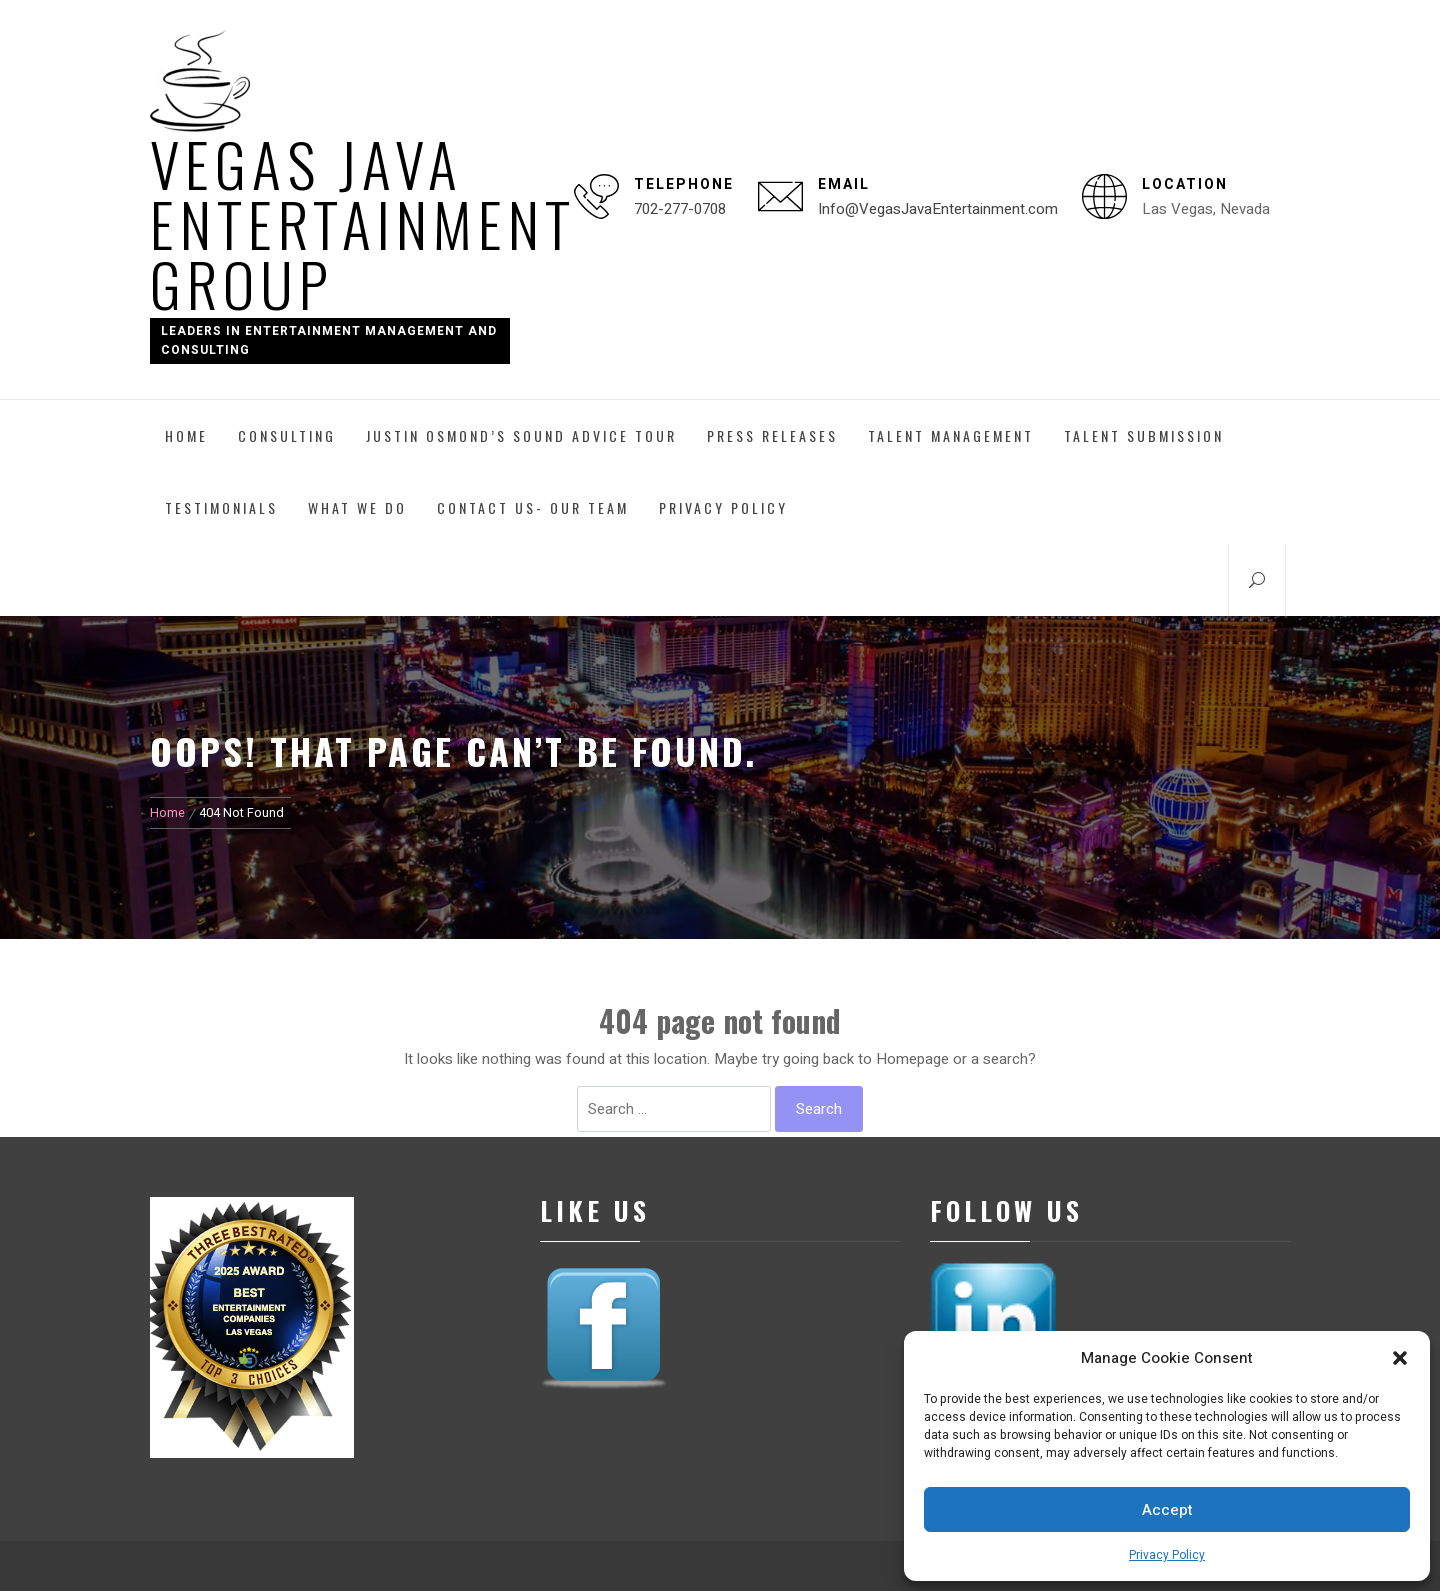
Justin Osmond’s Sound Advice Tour (521, 435)
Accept (1167, 1510)
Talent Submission (1144, 435)
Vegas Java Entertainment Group (363, 222)
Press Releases (772, 435)
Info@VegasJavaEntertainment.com (938, 209)
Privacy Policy (1167, 1555)
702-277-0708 (680, 209)
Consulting (287, 435)
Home (186, 435)
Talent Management (951, 435)
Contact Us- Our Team (533, 507)
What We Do (357, 507)
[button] (1400, 1358)
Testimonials (221, 507)
